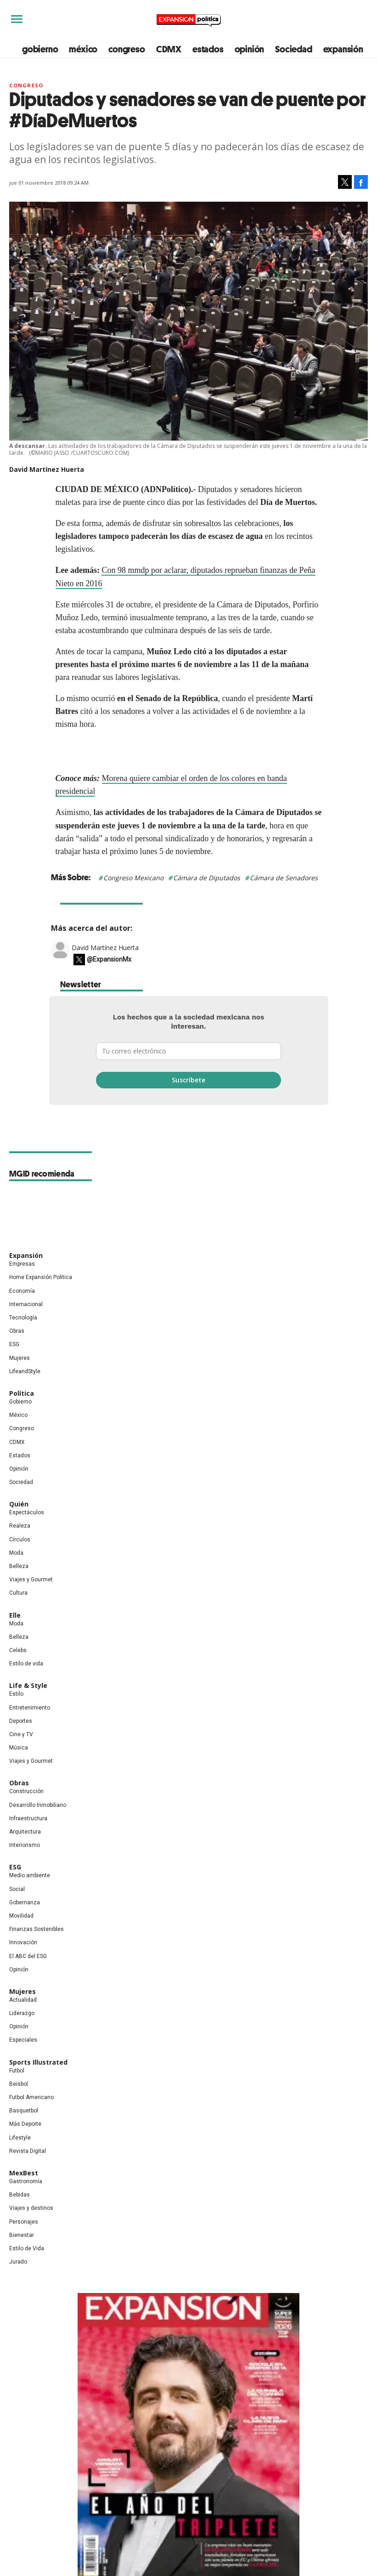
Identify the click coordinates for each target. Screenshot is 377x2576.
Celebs (18, 1650)
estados (208, 49)
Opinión (18, 1469)
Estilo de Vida (26, 2248)
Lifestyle (20, 2137)
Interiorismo (24, 1845)
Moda (16, 1553)
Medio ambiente (29, 1875)
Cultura (18, 1593)
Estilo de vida (26, 1663)
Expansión (26, 1255)
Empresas (22, 1264)
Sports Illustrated (38, 2062)
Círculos (19, 1539)
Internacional (26, 1304)
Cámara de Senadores (284, 877)
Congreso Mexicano (133, 877)
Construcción (26, 1791)
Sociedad (293, 49)
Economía (22, 1291)
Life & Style (28, 1685)
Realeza (19, 1526)
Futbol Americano (31, 2097)
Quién (18, 1504)
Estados (19, 1455)
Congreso (26, 85)
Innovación (23, 1942)
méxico (83, 49)
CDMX (168, 49)
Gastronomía (25, 2181)
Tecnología (23, 1317)
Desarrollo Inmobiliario (37, 1805)
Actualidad (23, 2000)
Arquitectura (25, 1832)
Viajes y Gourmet (31, 1579)
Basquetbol (23, 2110)
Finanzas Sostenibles (36, 1929)
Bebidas (19, 2194)
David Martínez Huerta (105, 947)
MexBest (23, 2172)
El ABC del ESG (28, 1956)
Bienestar (21, 2235)
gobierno (40, 49)
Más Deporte (25, 2124)
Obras (16, 1331)
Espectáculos (26, 1512)
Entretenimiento (29, 1707)
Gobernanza (24, 1902)
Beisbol (18, 2084)
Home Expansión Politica (40, 1277)
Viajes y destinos (31, 2208)
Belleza (18, 1566)
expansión (343, 49)
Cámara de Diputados (206, 877)
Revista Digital (27, 2151)
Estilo (16, 1694)
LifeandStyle (24, 1371)
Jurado (18, 2262)
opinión (249, 49)
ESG (14, 1344)
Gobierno (20, 1401)
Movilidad (21, 1916)
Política (21, 1393)
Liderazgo (21, 2013)
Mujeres (19, 1358)
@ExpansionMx (109, 959)
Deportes (20, 1721)
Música (18, 1747)
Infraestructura (28, 1818)
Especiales (23, 2040)
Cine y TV (21, 1734)
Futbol (16, 2070)
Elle (15, 1615)
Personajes (23, 2222)
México (18, 1415)
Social (17, 1889)
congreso (126, 49)
